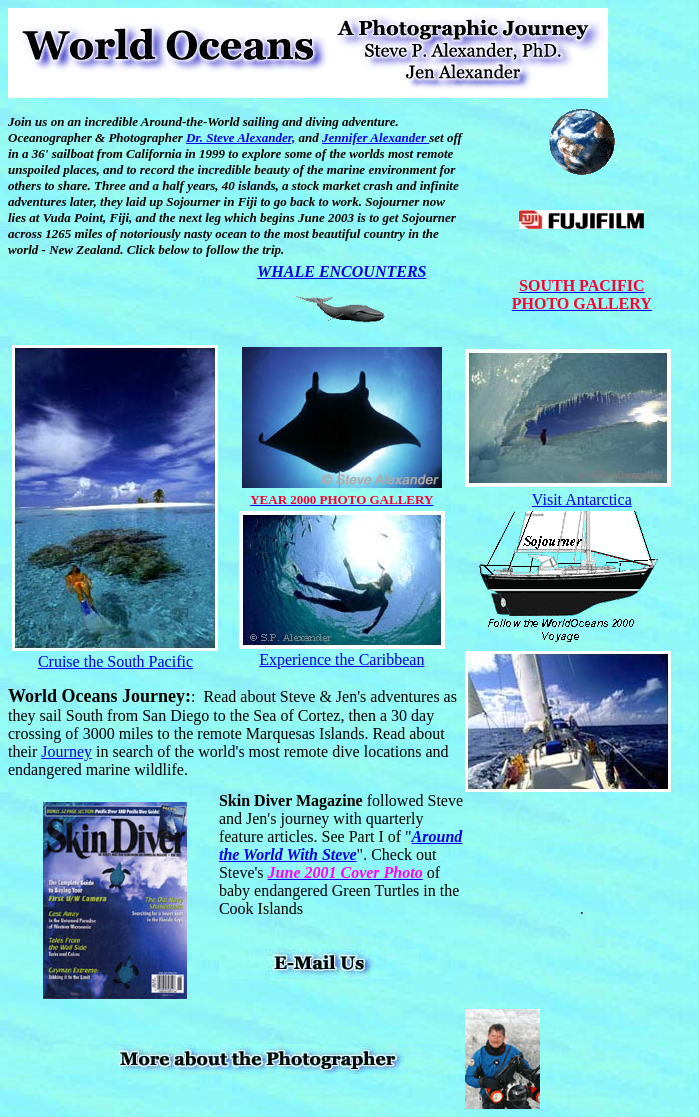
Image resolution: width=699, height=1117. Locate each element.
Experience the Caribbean (341, 659)
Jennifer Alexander (375, 137)
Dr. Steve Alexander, (240, 137)
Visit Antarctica (582, 499)
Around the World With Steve (340, 845)
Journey (66, 751)
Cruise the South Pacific (115, 661)
